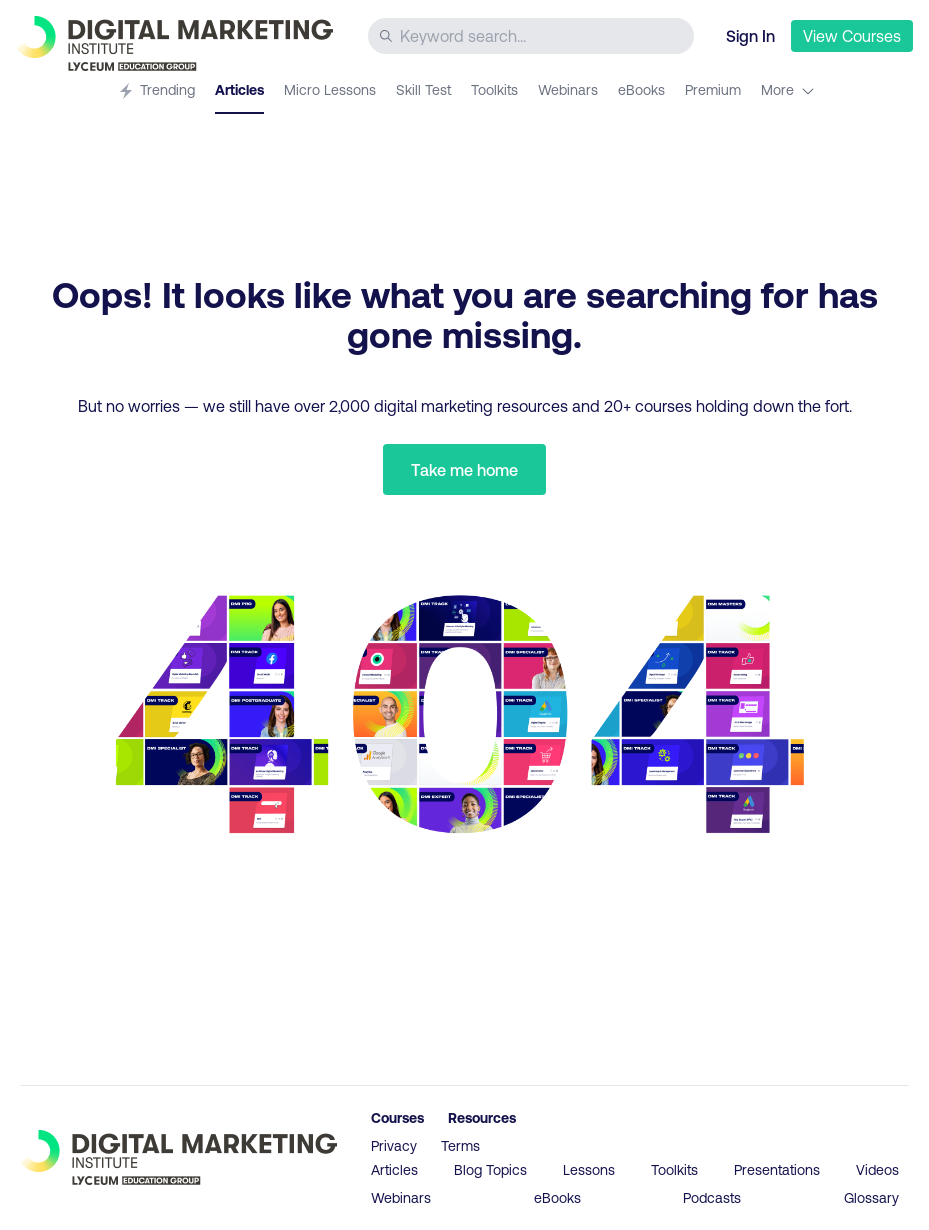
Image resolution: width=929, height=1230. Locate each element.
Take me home (464, 469)
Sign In (750, 35)
